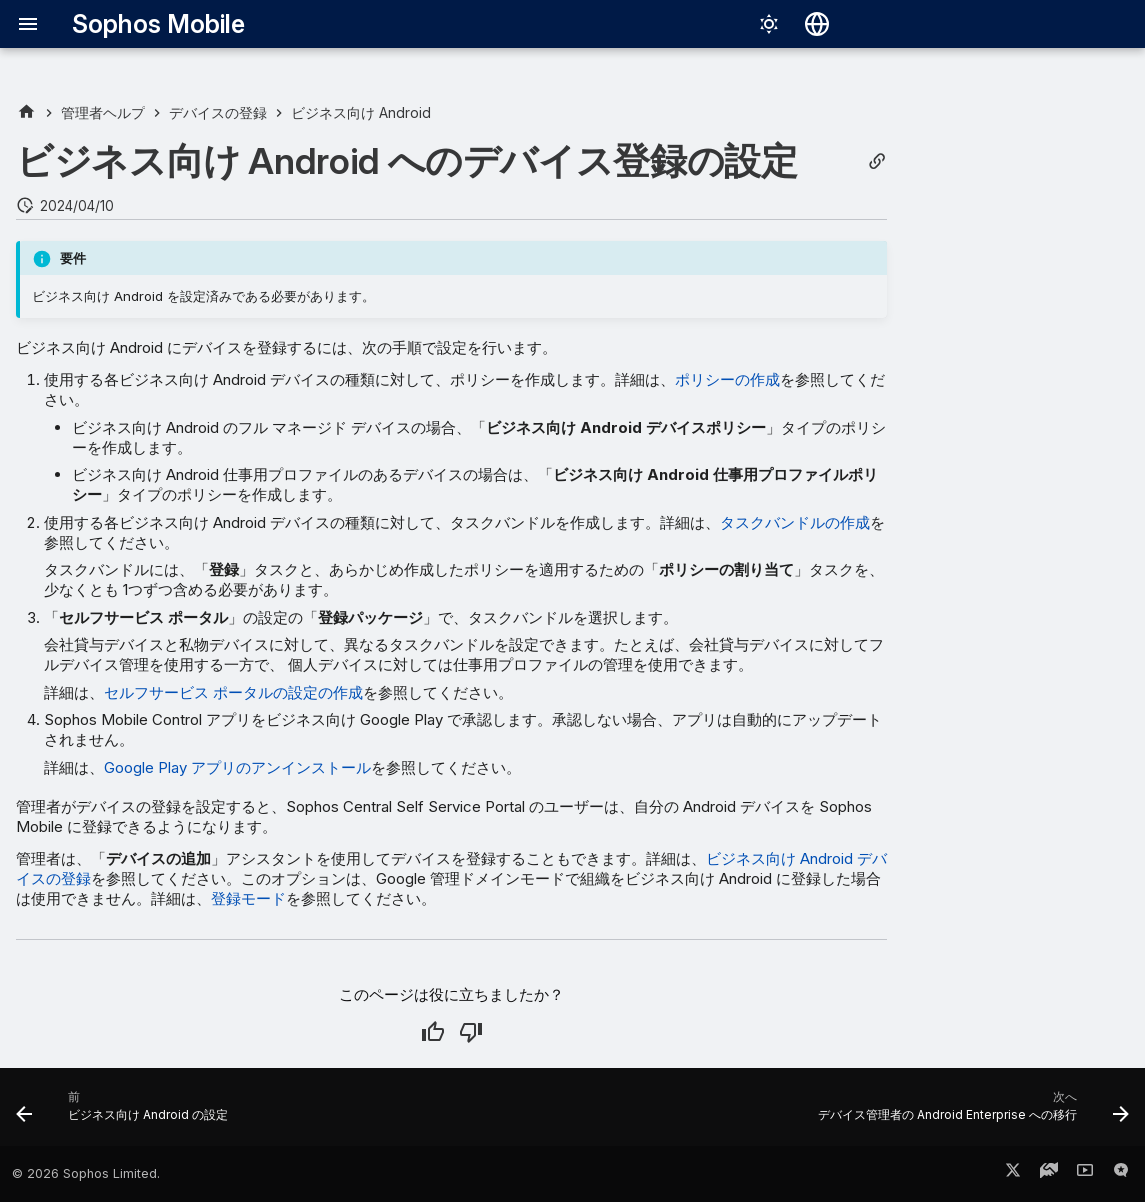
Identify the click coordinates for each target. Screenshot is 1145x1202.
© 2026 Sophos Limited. (86, 1173)
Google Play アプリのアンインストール (237, 767)
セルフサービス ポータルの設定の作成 (233, 692)
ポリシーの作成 (727, 379)
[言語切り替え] (817, 24)
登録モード (248, 898)
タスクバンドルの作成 (795, 522)
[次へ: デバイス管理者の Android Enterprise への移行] (969, 1113)
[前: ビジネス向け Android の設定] (127, 1113)
